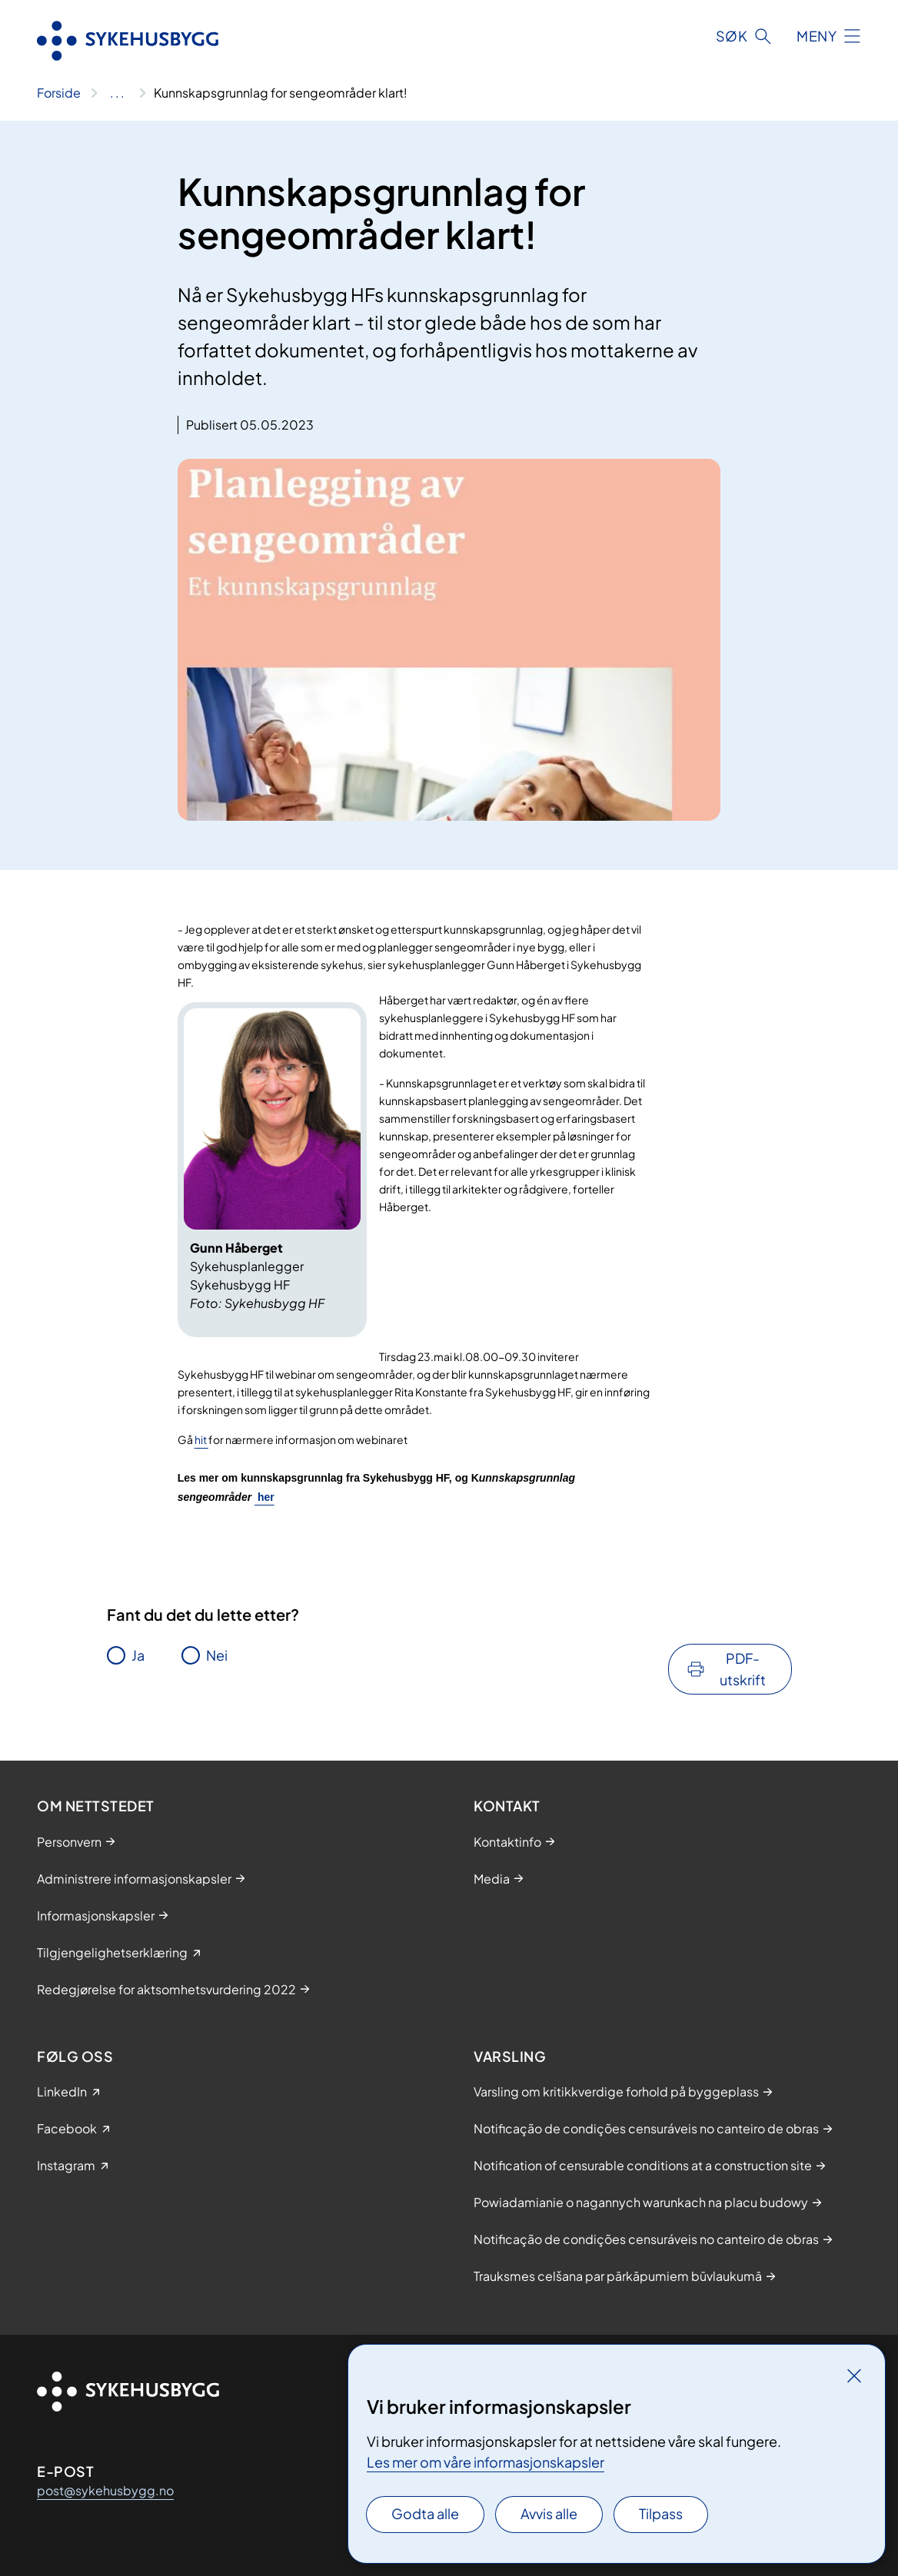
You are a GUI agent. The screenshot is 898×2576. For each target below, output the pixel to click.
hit (201, 1439)
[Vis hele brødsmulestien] (117, 93)
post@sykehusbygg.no (105, 2490)
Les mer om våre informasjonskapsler (485, 2462)
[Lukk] (854, 2375)
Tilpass (661, 2513)
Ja (138, 1655)
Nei (217, 1655)
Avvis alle (549, 2513)
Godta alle (425, 2513)
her (264, 1497)
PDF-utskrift (743, 1668)
